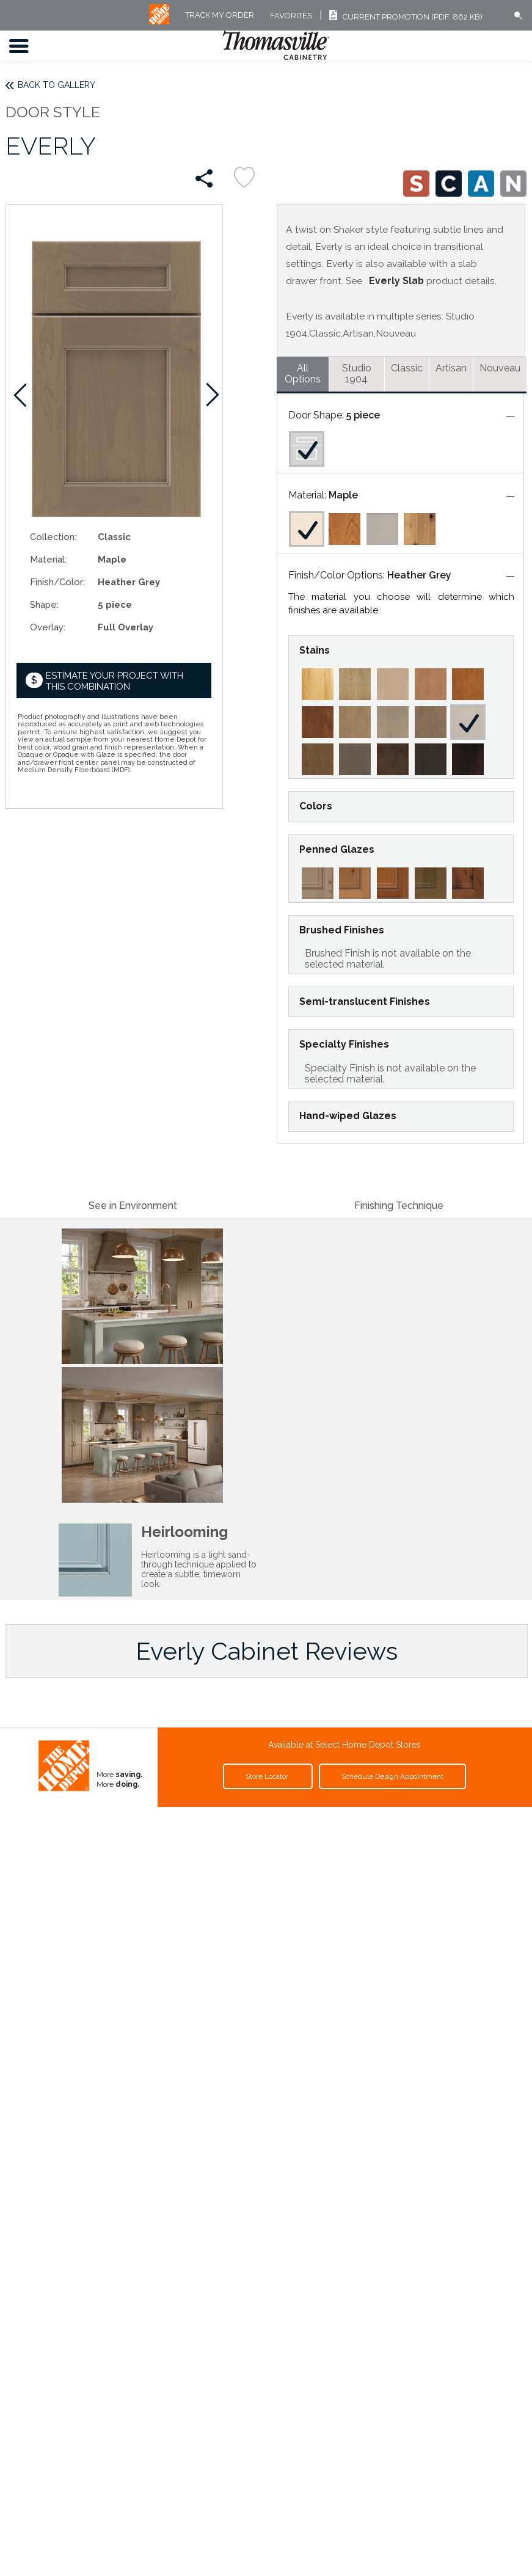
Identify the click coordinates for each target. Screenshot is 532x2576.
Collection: (53, 536)
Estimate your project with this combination (114, 680)
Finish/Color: (57, 582)
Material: (48, 559)
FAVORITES (291, 15)
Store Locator (268, 1776)
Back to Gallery (56, 85)
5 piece (363, 415)
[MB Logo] (159, 21)
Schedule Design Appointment (392, 1776)
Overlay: (47, 627)
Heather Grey (419, 575)
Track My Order (219, 15)
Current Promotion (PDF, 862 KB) (404, 16)
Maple (343, 495)
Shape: (44, 604)
